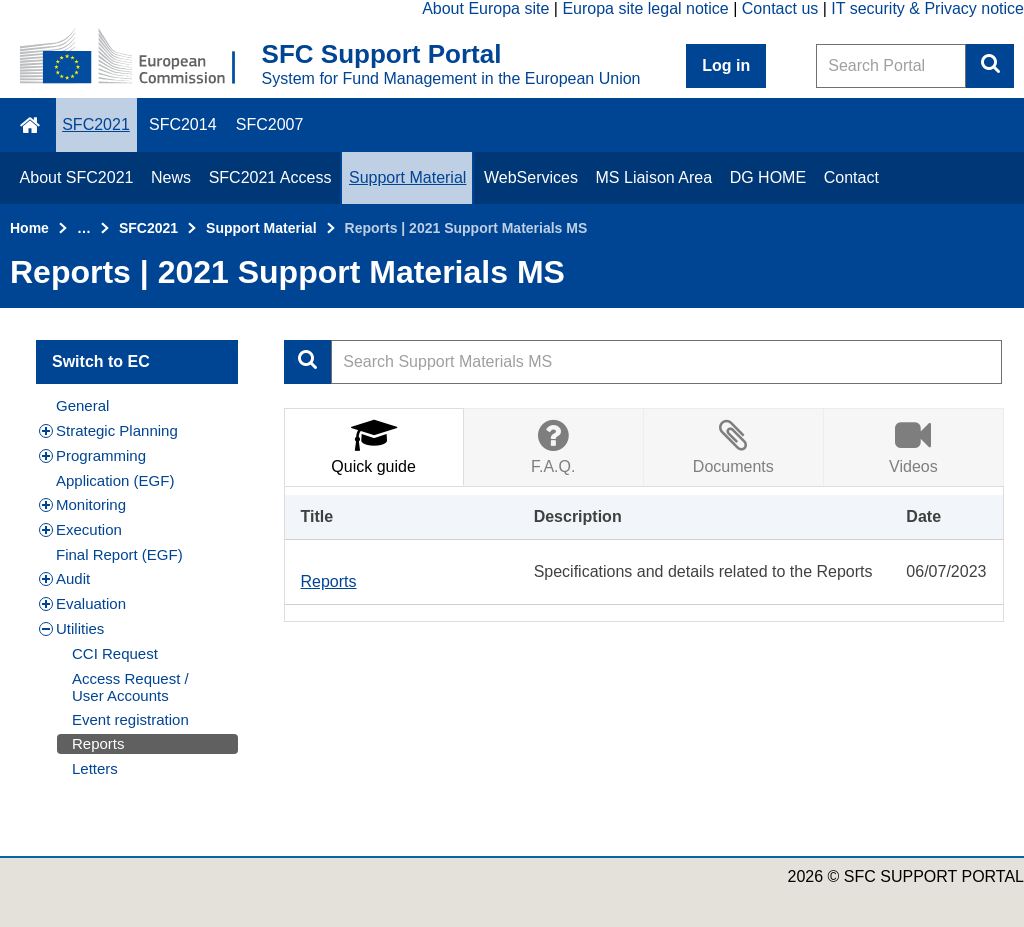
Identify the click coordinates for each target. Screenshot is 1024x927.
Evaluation (82, 603)
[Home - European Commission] (141, 58)
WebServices (531, 177)
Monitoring (82, 504)
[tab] (374, 446)
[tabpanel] (644, 554)
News (171, 177)
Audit (64, 578)
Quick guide (373, 446)
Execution (80, 529)
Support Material (407, 177)
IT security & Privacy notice (927, 8)
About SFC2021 (77, 177)
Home (29, 228)
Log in (726, 65)
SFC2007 (270, 124)
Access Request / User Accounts (130, 687)
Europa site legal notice (645, 8)
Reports (98, 743)
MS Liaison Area (654, 177)
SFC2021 (96, 124)
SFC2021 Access (270, 177)
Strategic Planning (108, 430)
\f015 (31, 125)
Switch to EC (101, 361)
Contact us (780, 8)
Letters (95, 768)
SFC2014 (183, 124)
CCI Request (115, 653)
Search (990, 66)
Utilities (71, 628)
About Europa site (485, 8)
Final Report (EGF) (119, 554)
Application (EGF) (115, 480)
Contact (851, 177)
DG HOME (768, 177)
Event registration (130, 719)
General (82, 405)
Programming (92, 455)
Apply (308, 362)
